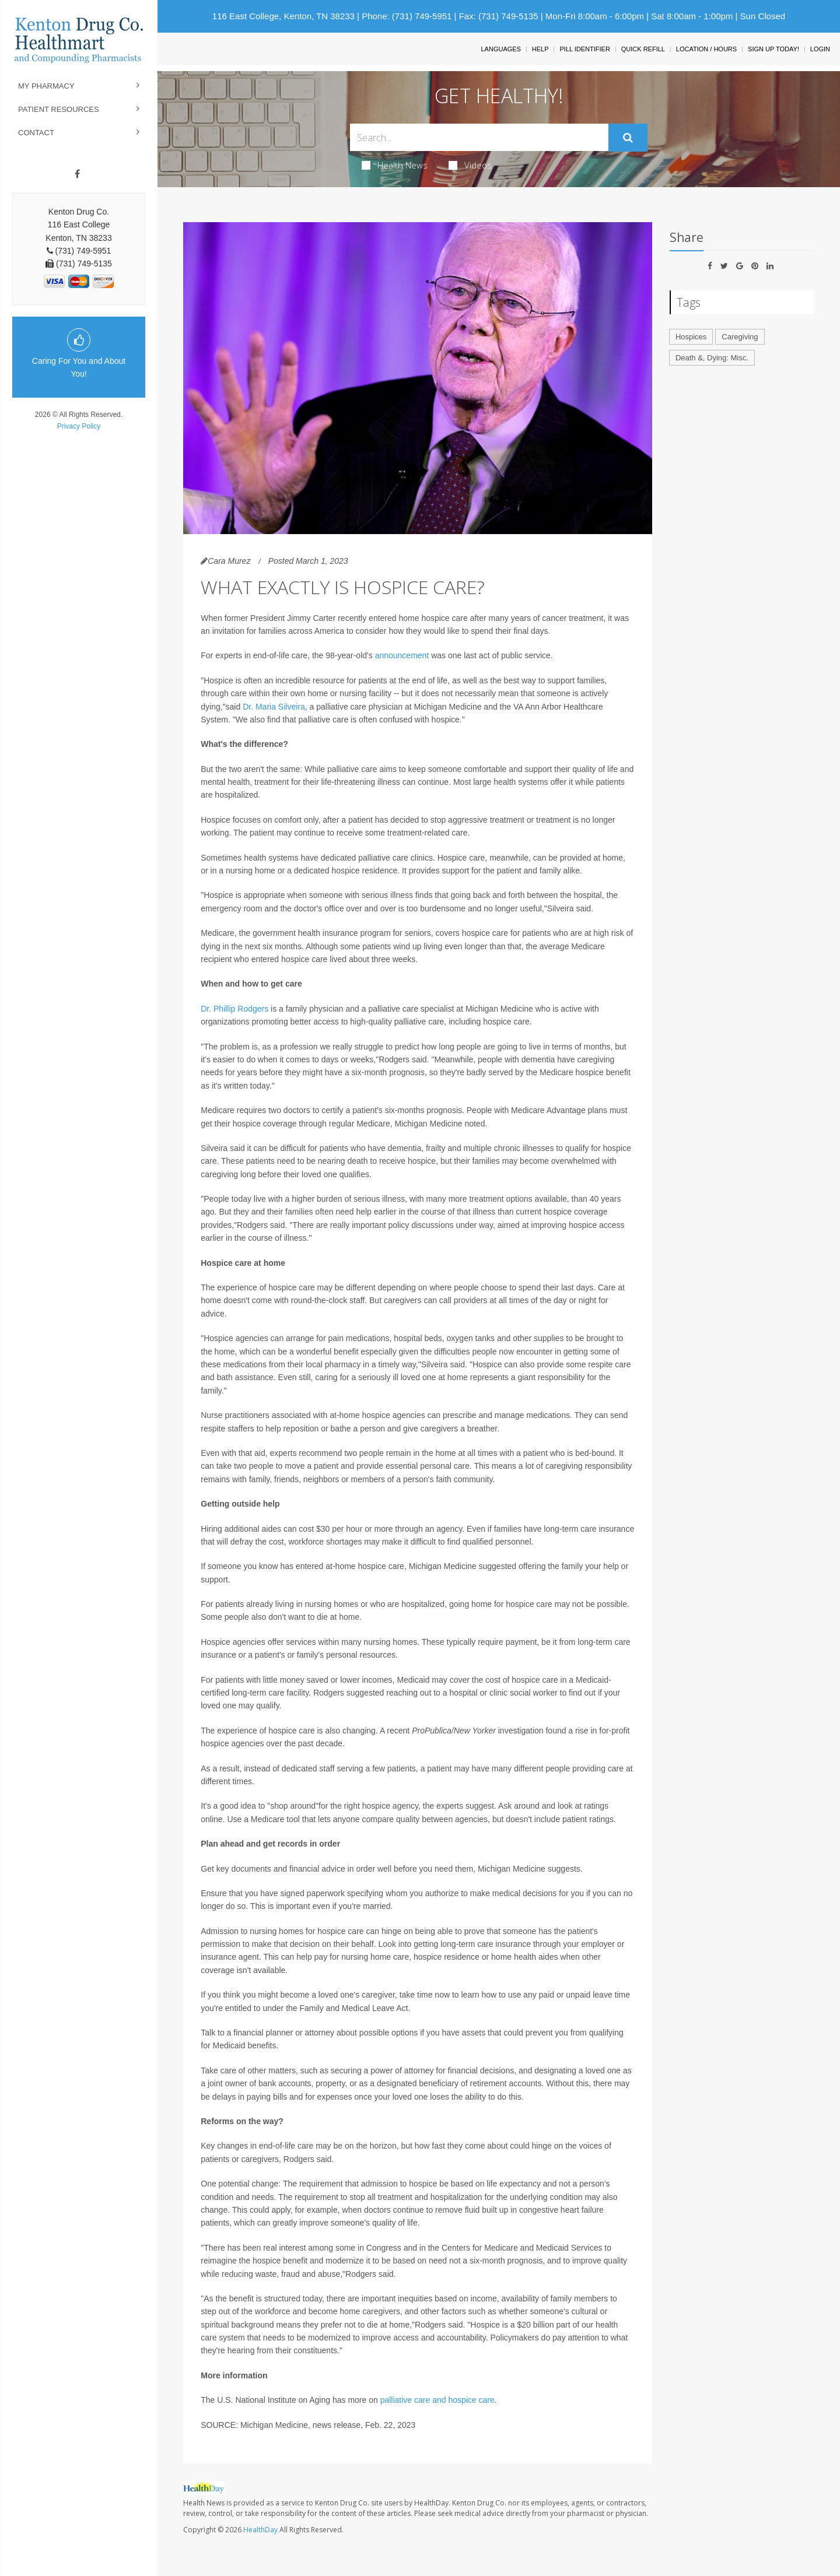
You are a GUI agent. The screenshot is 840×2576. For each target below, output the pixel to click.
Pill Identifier (584, 48)
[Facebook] (77, 174)
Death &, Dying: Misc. (712, 357)
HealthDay (260, 2530)
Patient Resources (58, 109)
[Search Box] (479, 137)
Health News (395, 165)
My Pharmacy (46, 86)
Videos (470, 165)
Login (820, 48)
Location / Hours (706, 48)
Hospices (691, 336)
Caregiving (740, 336)
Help (540, 48)
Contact (36, 132)
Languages (500, 48)
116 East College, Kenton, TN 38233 (283, 16)
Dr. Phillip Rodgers (234, 1008)
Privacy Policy (79, 426)
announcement (402, 655)
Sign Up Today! (773, 48)
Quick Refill (643, 48)
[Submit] (628, 138)
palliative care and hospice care (437, 2400)
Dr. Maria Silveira (274, 706)
